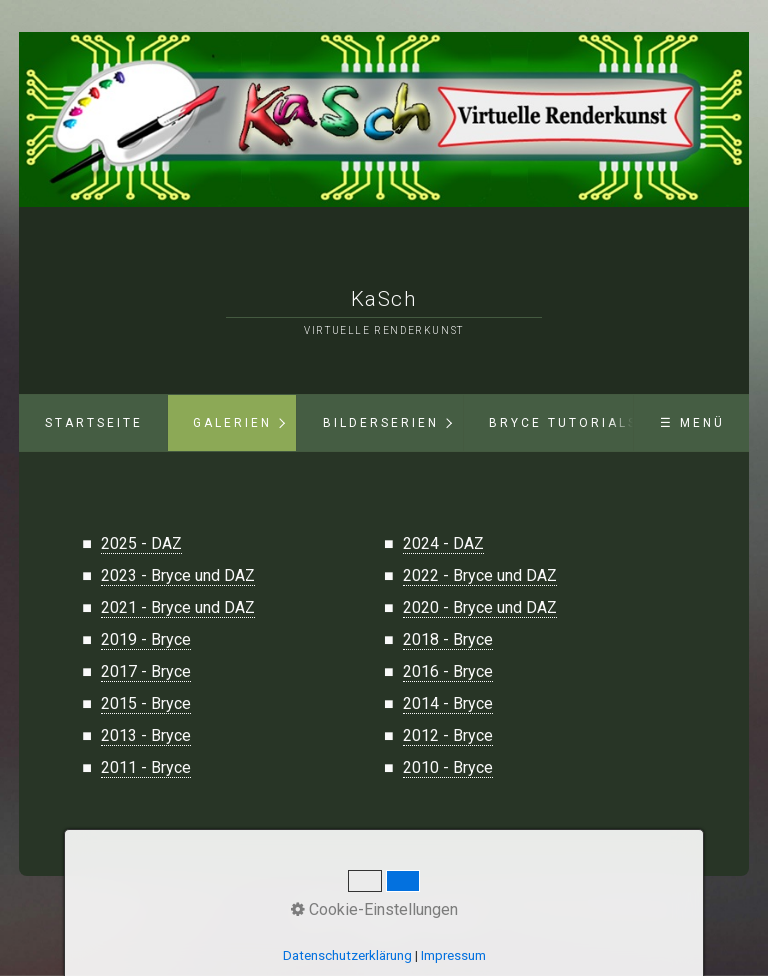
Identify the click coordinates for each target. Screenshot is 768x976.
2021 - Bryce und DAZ (178, 607)
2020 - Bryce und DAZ (480, 607)
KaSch (384, 299)
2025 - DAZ (141, 543)
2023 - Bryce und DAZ (178, 575)
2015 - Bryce (146, 703)
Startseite (94, 423)
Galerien (232, 423)
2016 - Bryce (448, 671)
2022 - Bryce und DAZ (480, 575)
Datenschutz (378, 915)
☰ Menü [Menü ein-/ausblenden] (692, 423)
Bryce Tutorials (563, 423)
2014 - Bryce (448, 703)
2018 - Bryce (448, 639)
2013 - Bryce (146, 735)
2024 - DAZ (443, 543)
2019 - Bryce (146, 639)
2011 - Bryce (146, 767)
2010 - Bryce (448, 767)
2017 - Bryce (146, 671)
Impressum (447, 915)
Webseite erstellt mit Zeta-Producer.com (391, 926)
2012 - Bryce (448, 735)
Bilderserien (381, 423)
